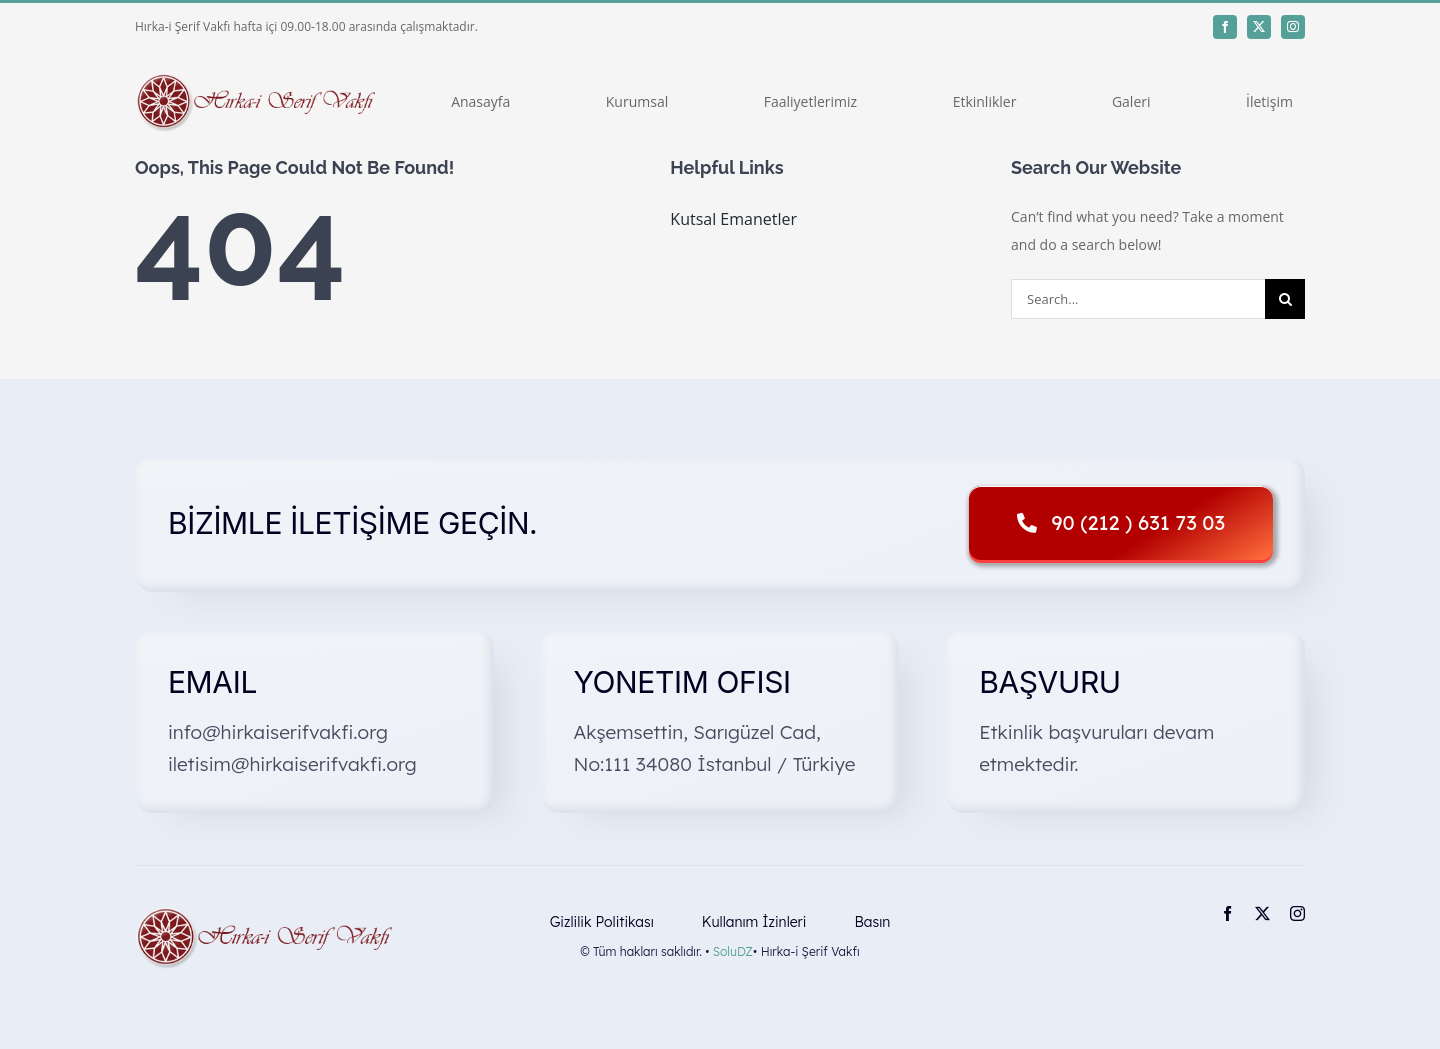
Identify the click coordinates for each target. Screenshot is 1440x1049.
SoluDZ (733, 951)
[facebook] (1225, 27)
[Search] (1285, 299)
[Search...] (1138, 299)
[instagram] (1293, 27)
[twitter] (1259, 27)
